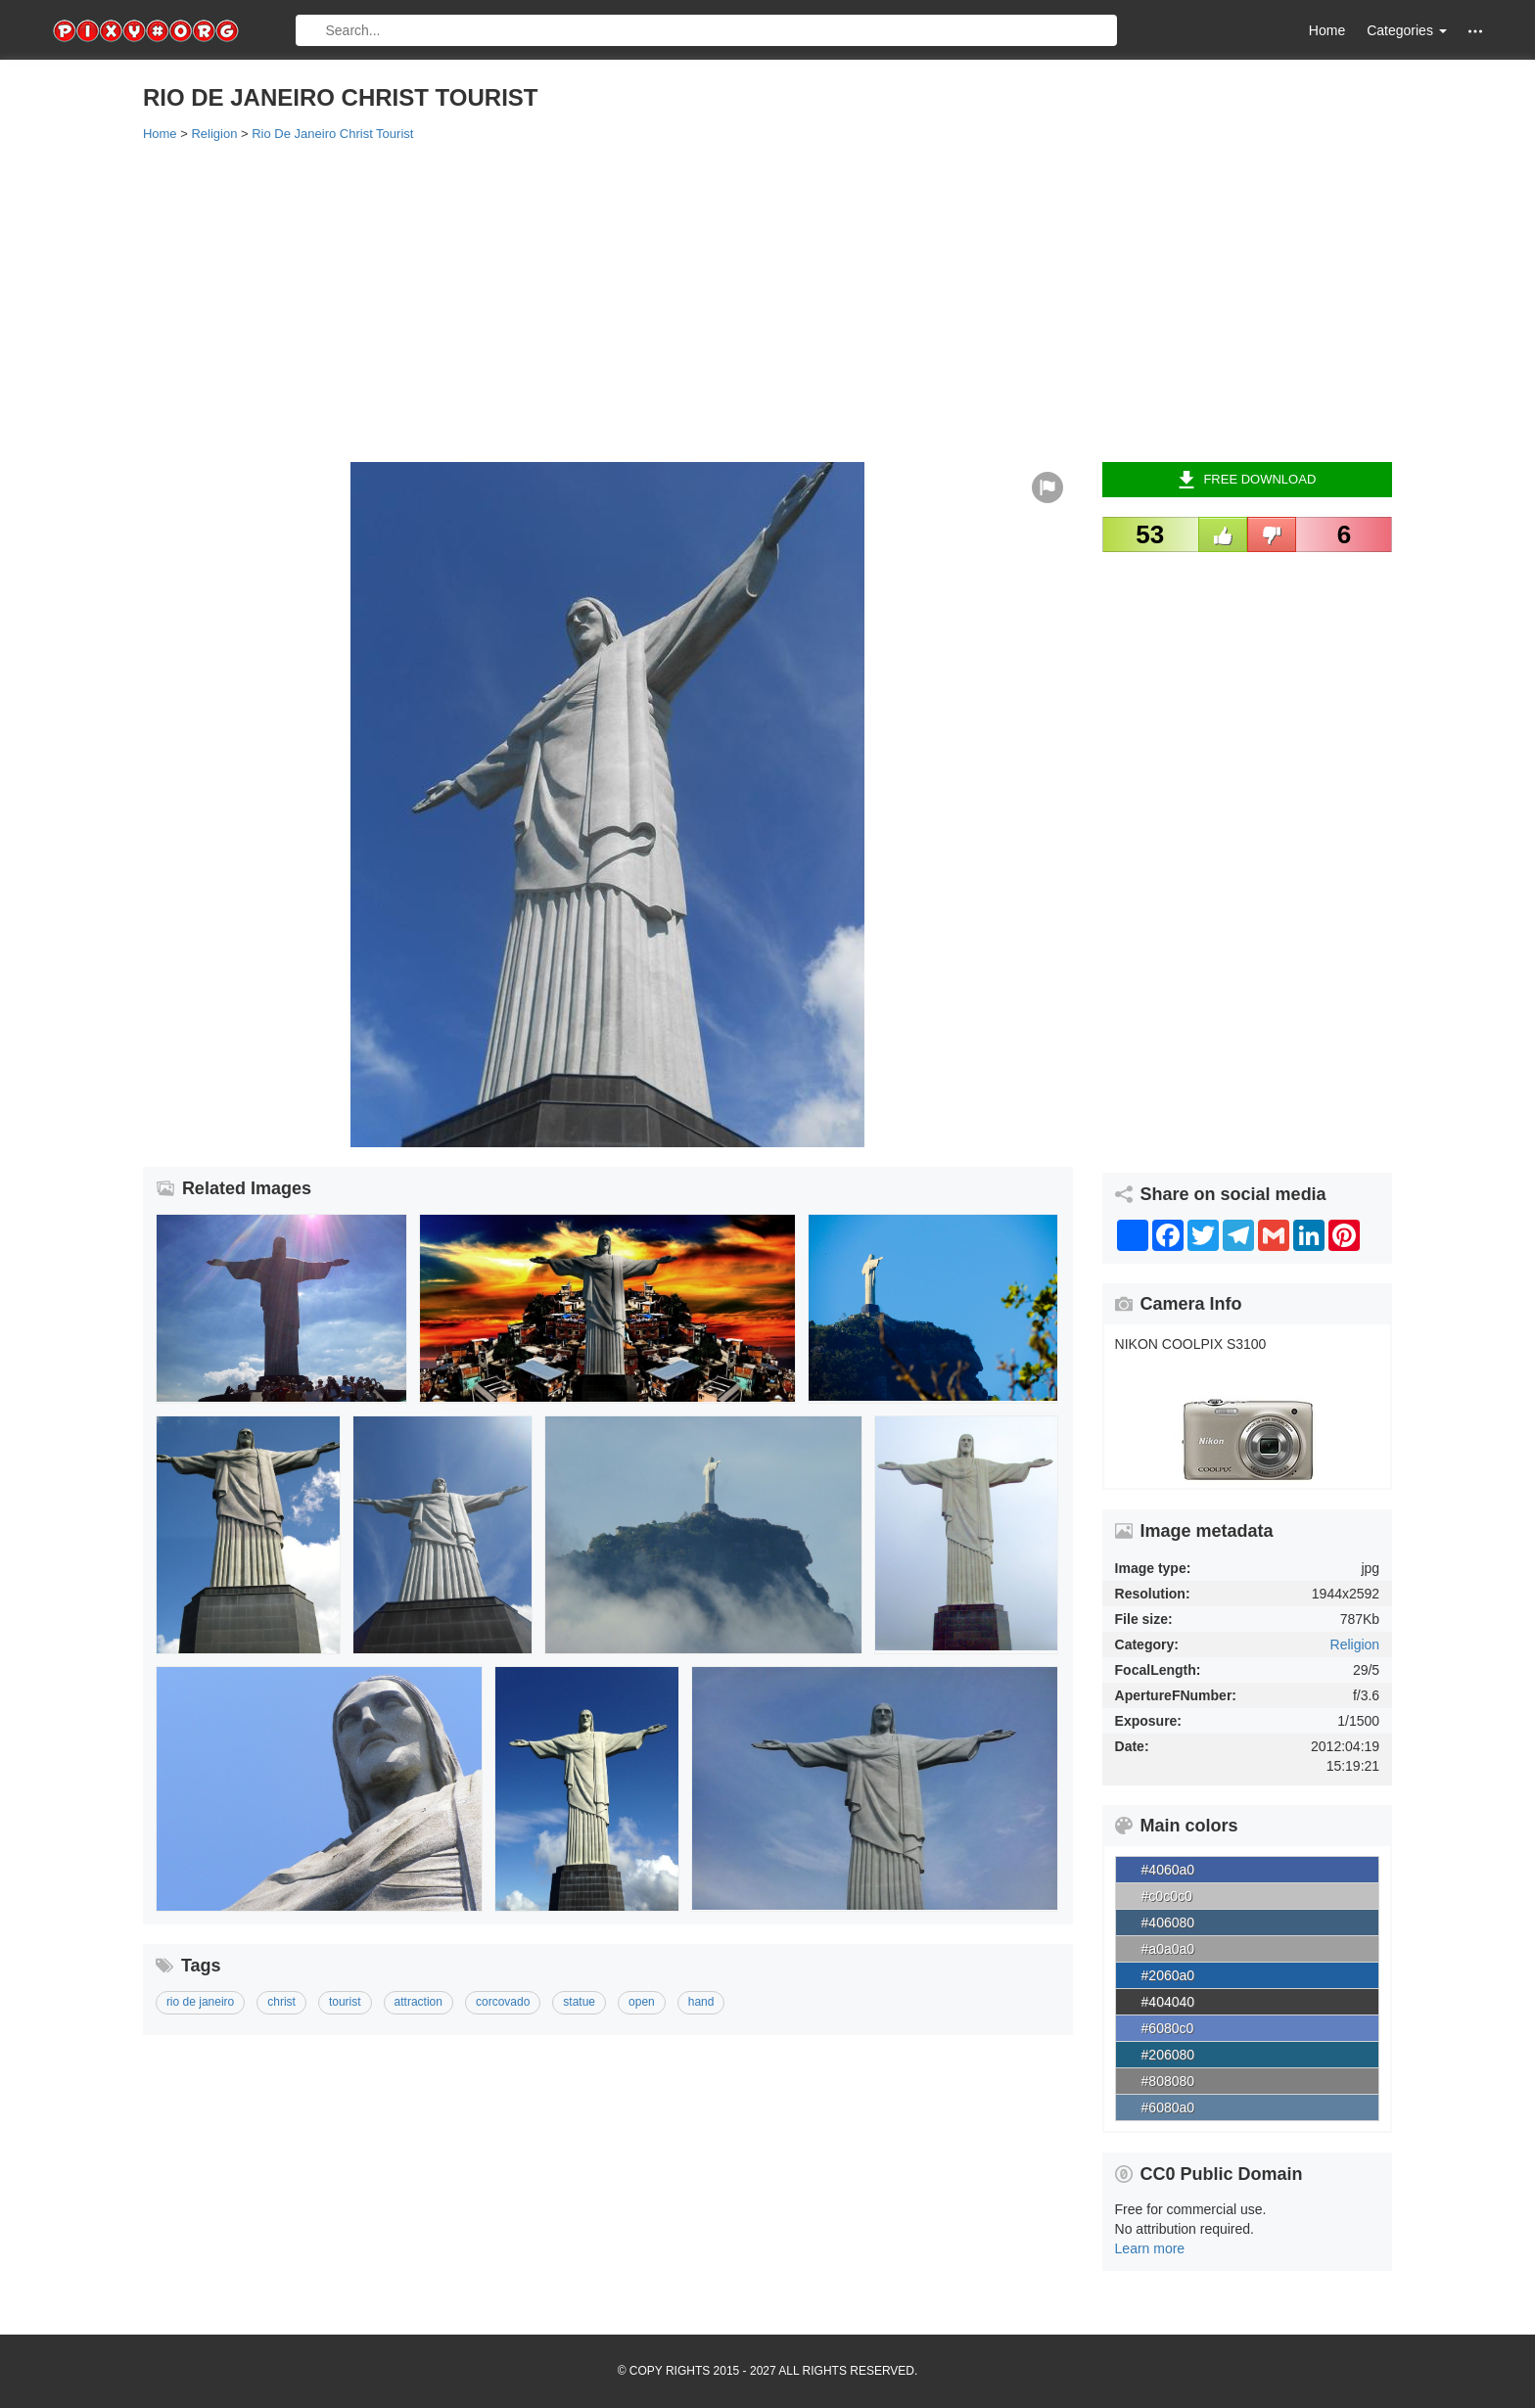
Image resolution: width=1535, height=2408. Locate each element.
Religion (1355, 1644)
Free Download (1247, 479)
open (641, 2002)
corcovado (503, 2002)
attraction (418, 2002)
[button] (1475, 31)
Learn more (1150, 2248)
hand (701, 2002)
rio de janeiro (200, 2002)
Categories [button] (1407, 30)
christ (281, 2002)
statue (579, 2002)
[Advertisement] (730, 300)
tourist (345, 2002)
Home (1327, 30)
